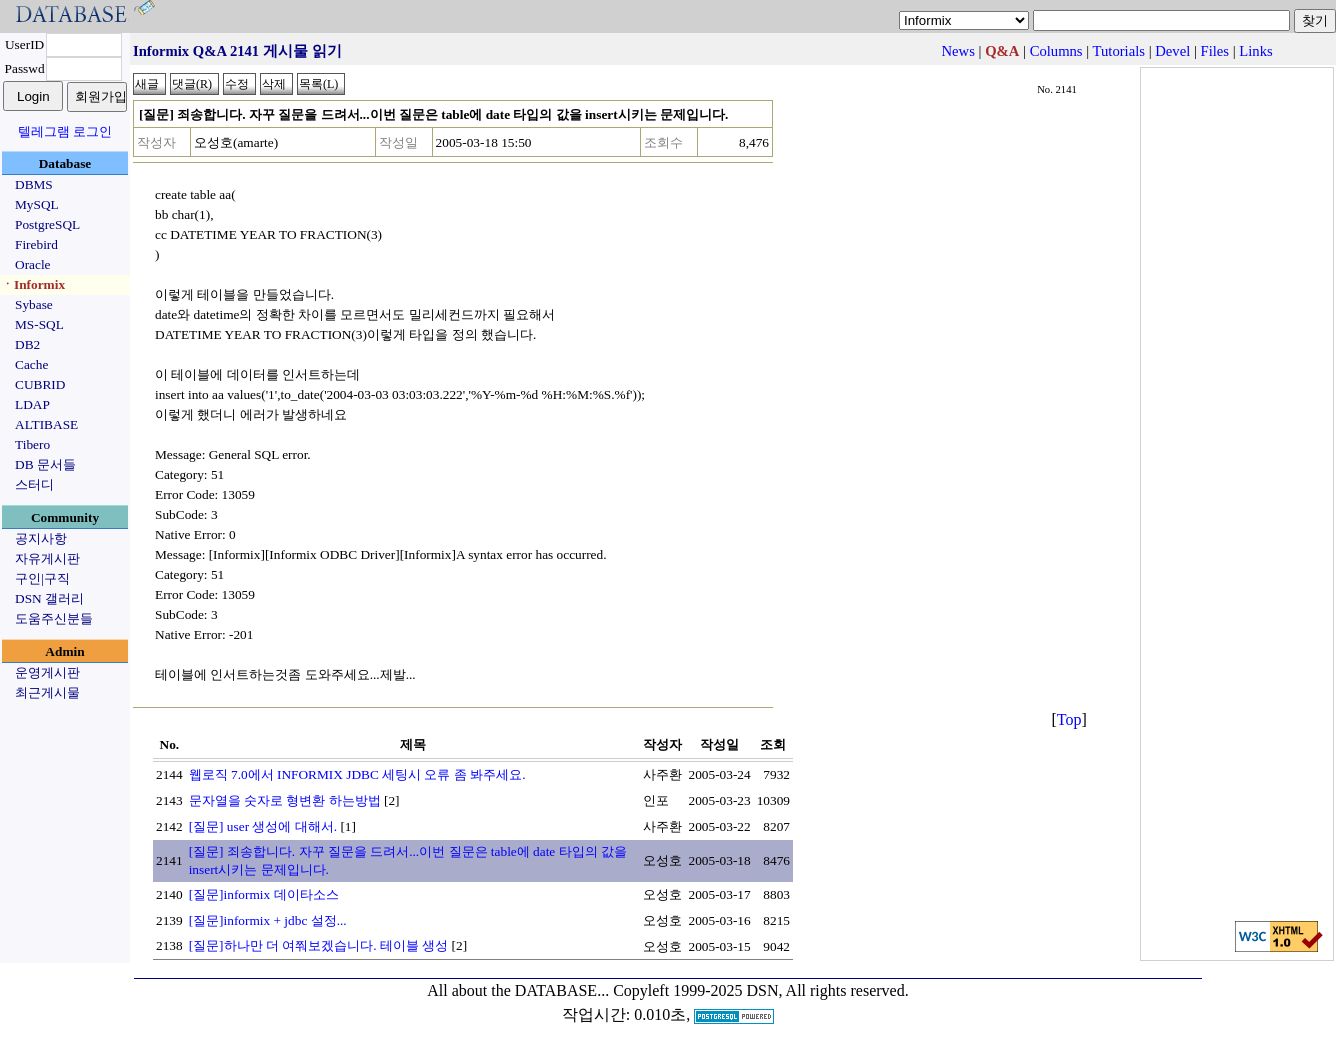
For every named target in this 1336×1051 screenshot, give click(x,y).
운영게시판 (47, 672)
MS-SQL (39, 324)
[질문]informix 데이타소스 (264, 894)
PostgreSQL (47, 224)
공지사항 (41, 538)
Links (1255, 51)
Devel (1172, 51)
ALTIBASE (46, 424)
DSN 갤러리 (49, 598)
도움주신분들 (54, 618)
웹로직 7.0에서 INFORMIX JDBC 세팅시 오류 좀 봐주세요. (357, 774)
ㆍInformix (33, 284)
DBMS (34, 184)
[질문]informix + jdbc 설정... (268, 920)
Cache (31, 364)
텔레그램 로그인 (65, 131)
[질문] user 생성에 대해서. (263, 826)
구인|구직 (42, 578)
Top (1069, 719)
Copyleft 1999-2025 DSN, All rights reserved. (761, 990)
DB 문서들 (45, 464)
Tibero (32, 444)
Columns (1056, 51)
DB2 (27, 344)
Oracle (33, 264)
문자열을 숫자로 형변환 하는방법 (285, 800)
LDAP (32, 404)
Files (1215, 51)
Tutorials (1119, 51)
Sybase (34, 304)
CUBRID (40, 384)
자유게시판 (47, 558)
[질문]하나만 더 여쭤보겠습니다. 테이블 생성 (319, 945)
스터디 (34, 484)
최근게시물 (47, 692)
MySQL (37, 204)
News (958, 51)
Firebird (36, 244)
